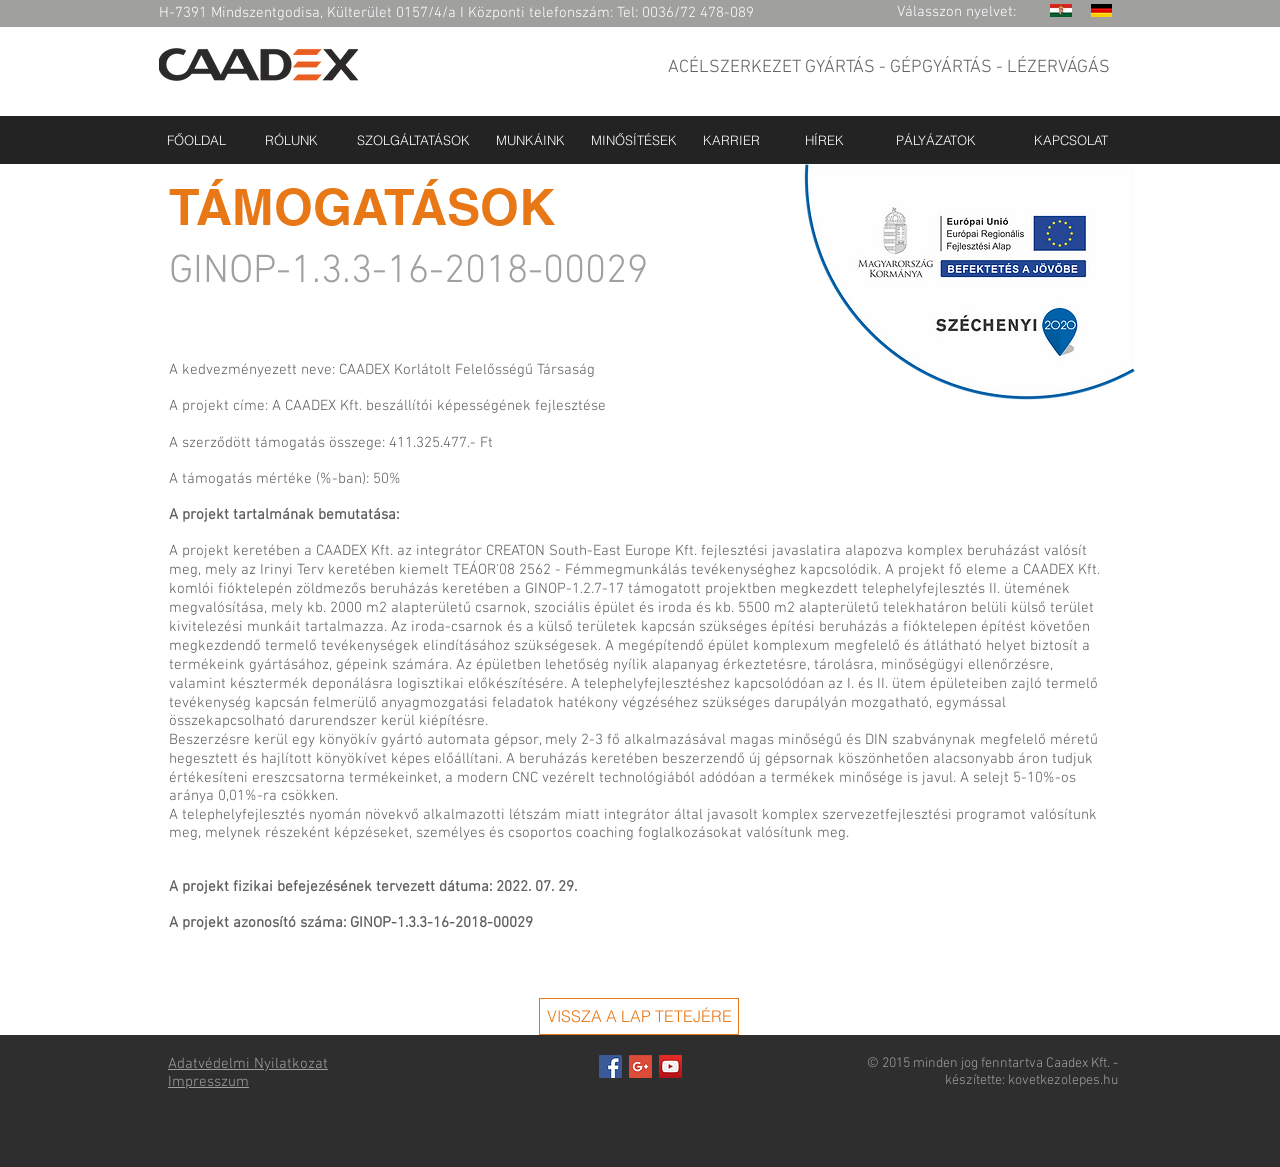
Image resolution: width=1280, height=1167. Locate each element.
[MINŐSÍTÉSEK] (634, 140)
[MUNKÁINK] (530, 140)
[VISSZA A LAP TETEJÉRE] (639, 1016)
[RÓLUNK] (291, 140)
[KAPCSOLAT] (1071, 140)
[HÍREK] (824, 140)
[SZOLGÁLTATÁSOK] (413, 140)
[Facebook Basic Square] (610, 1066)
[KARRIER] (731, 140)
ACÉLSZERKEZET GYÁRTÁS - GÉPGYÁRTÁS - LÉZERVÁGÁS (889, 67)
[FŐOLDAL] (196, 140)
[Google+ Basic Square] (640, 1066)
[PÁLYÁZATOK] (935, 140)
